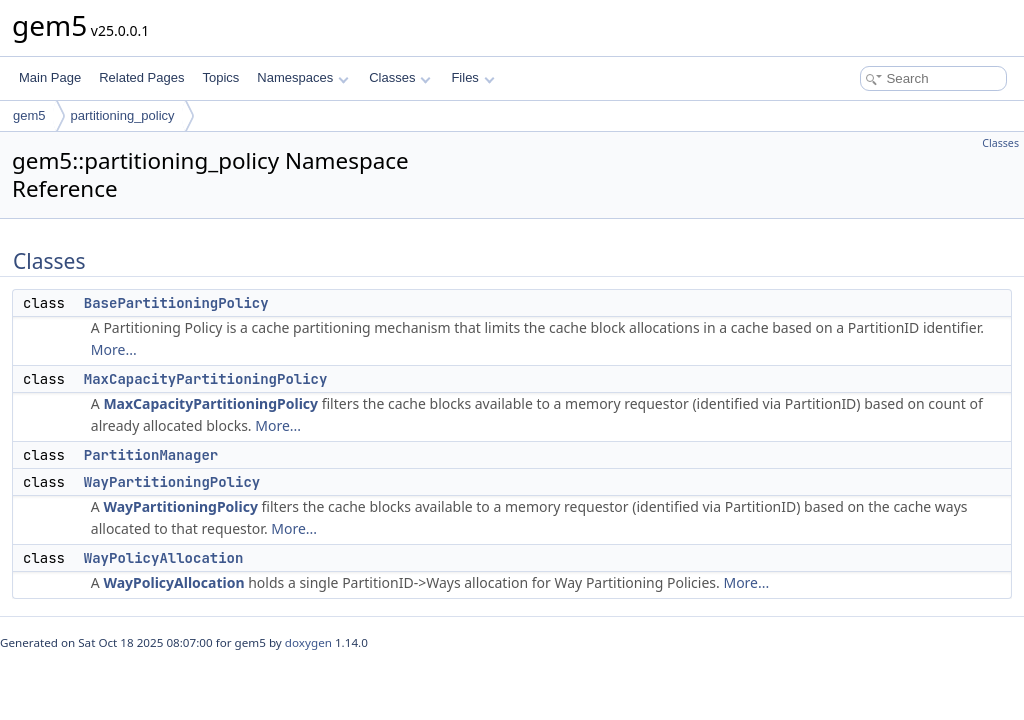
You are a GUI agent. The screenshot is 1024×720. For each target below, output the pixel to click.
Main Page (50, 77)
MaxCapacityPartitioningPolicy (206, 379)
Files (472, 77)
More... (114, 349)
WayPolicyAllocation (164, 558)
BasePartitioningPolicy (176, 303)
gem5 (29, 115)
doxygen (308, 642)
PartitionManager (151, 455)
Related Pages (141, 77)
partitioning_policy (123, 115)
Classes (400, 77)
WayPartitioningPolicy (172, 482)
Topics (220, 77)
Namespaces (302, 77)
